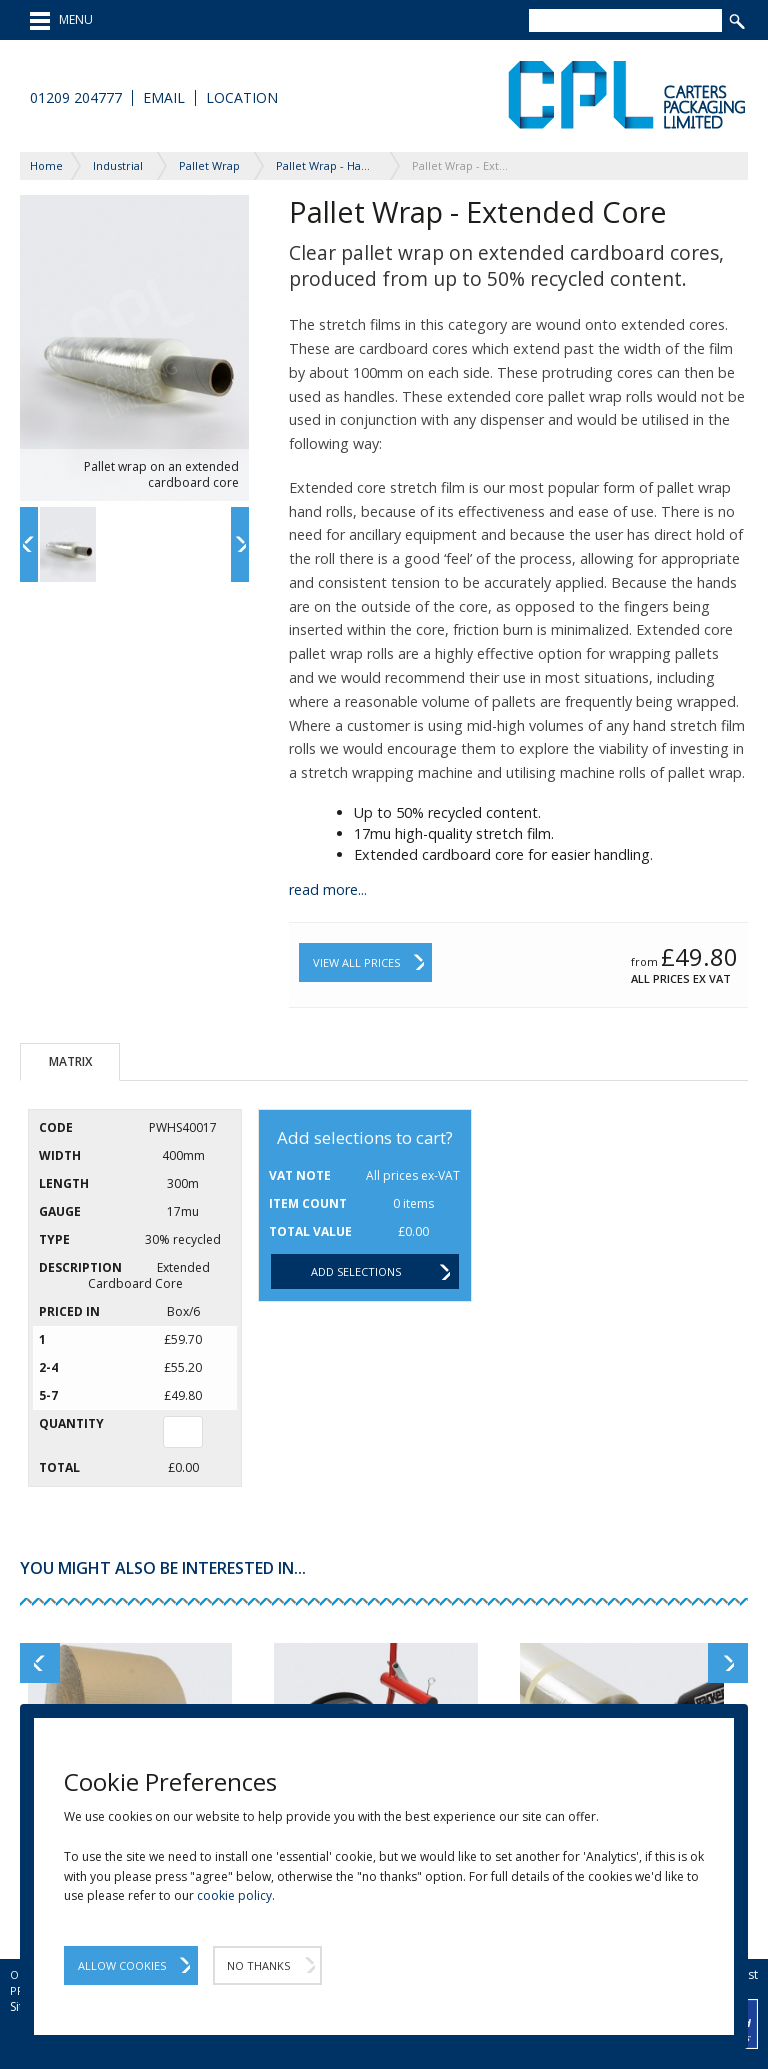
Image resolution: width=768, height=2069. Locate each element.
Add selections (356, 1271)
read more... (328, 889)
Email (164, 98)
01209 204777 (76, 98)
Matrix (70, 1061)
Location (242, 98)
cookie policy (234, 1895)
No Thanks (258, 1965)
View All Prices (356, 962)
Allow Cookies (122, 1965)
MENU (61, 21)
